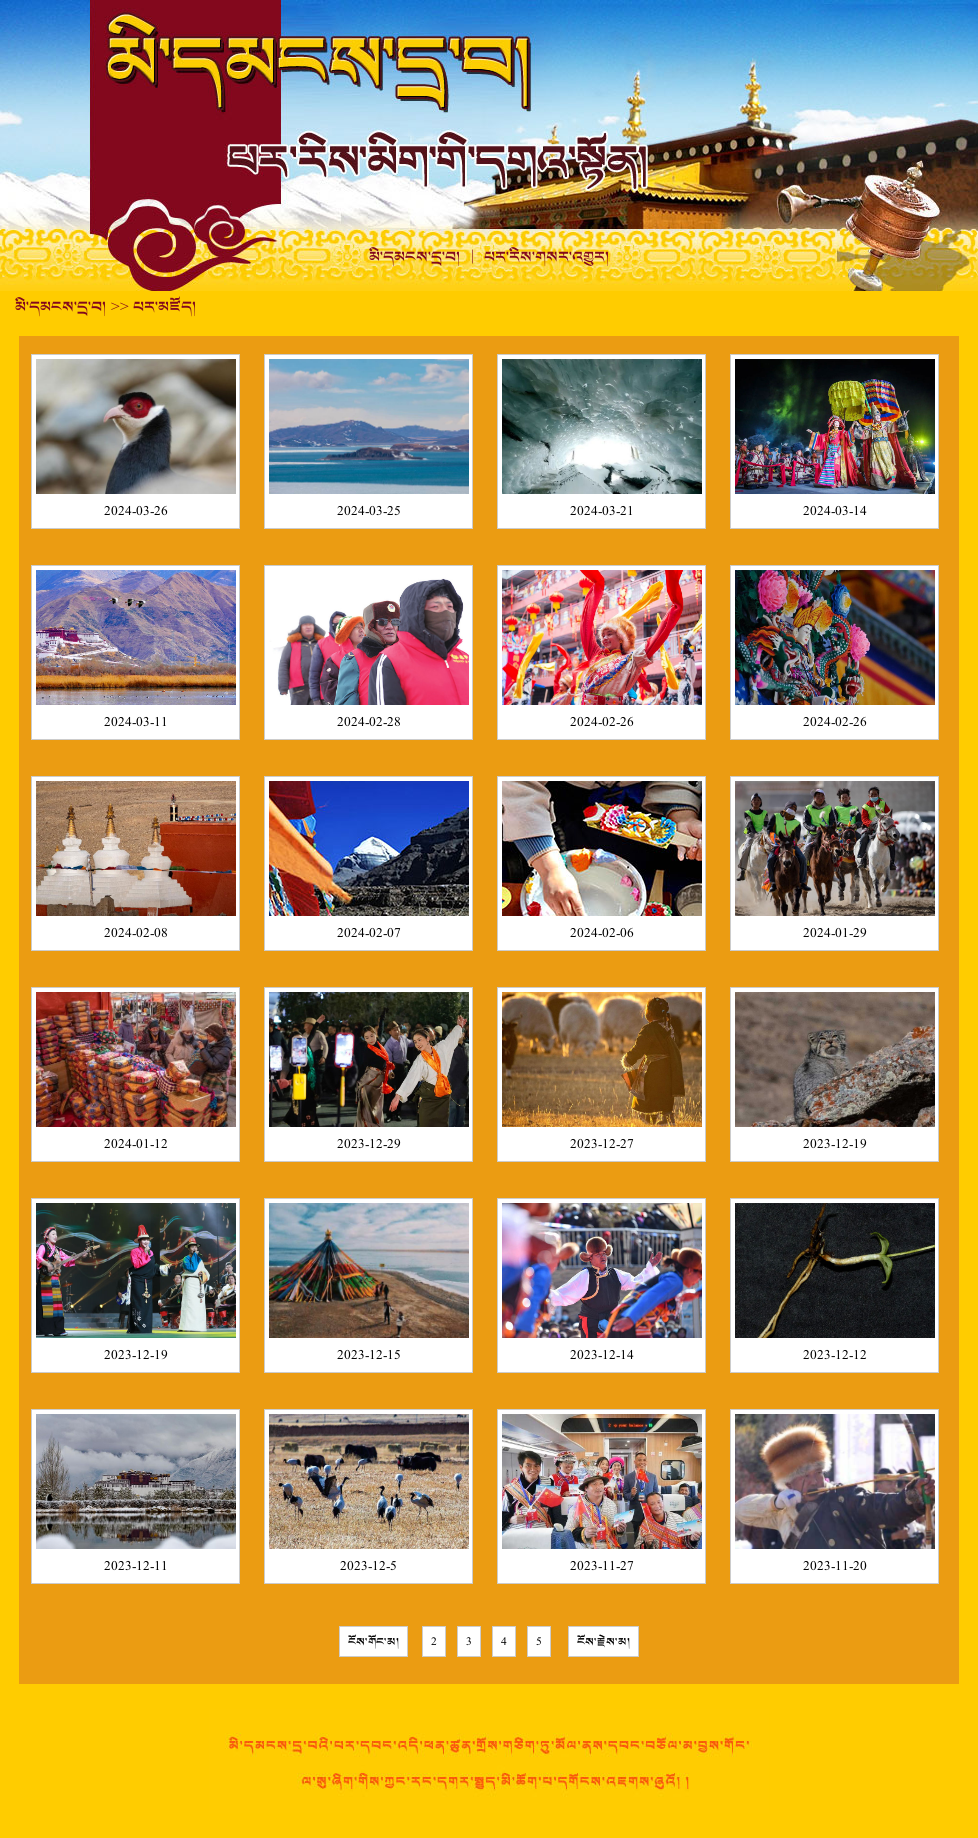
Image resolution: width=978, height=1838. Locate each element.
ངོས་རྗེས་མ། (603, 1642)
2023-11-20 (835, 1566)
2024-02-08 (136, 933)
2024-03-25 (369, 511)
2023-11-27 (602, 1566)
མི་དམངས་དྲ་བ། (415, 257)
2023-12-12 (835, 1355)
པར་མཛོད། (165, 307)
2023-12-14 (602, 1355)
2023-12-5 (368, 1566)
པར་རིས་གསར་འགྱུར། (547, 257)
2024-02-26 (602, 722)
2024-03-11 (136, 722)
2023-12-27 (602, 1144)
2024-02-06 (602, 933)
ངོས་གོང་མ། (373, 1642)
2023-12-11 (136, 1566)
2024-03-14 (835, 511)
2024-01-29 (835, 933)
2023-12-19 (835, 1144)
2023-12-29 (369, 1144)
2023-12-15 (369, 1355)
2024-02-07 (369, 933)
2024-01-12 (136, 1144)
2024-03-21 (602, 511)
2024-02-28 (369, 722)
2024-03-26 (136, 511)
